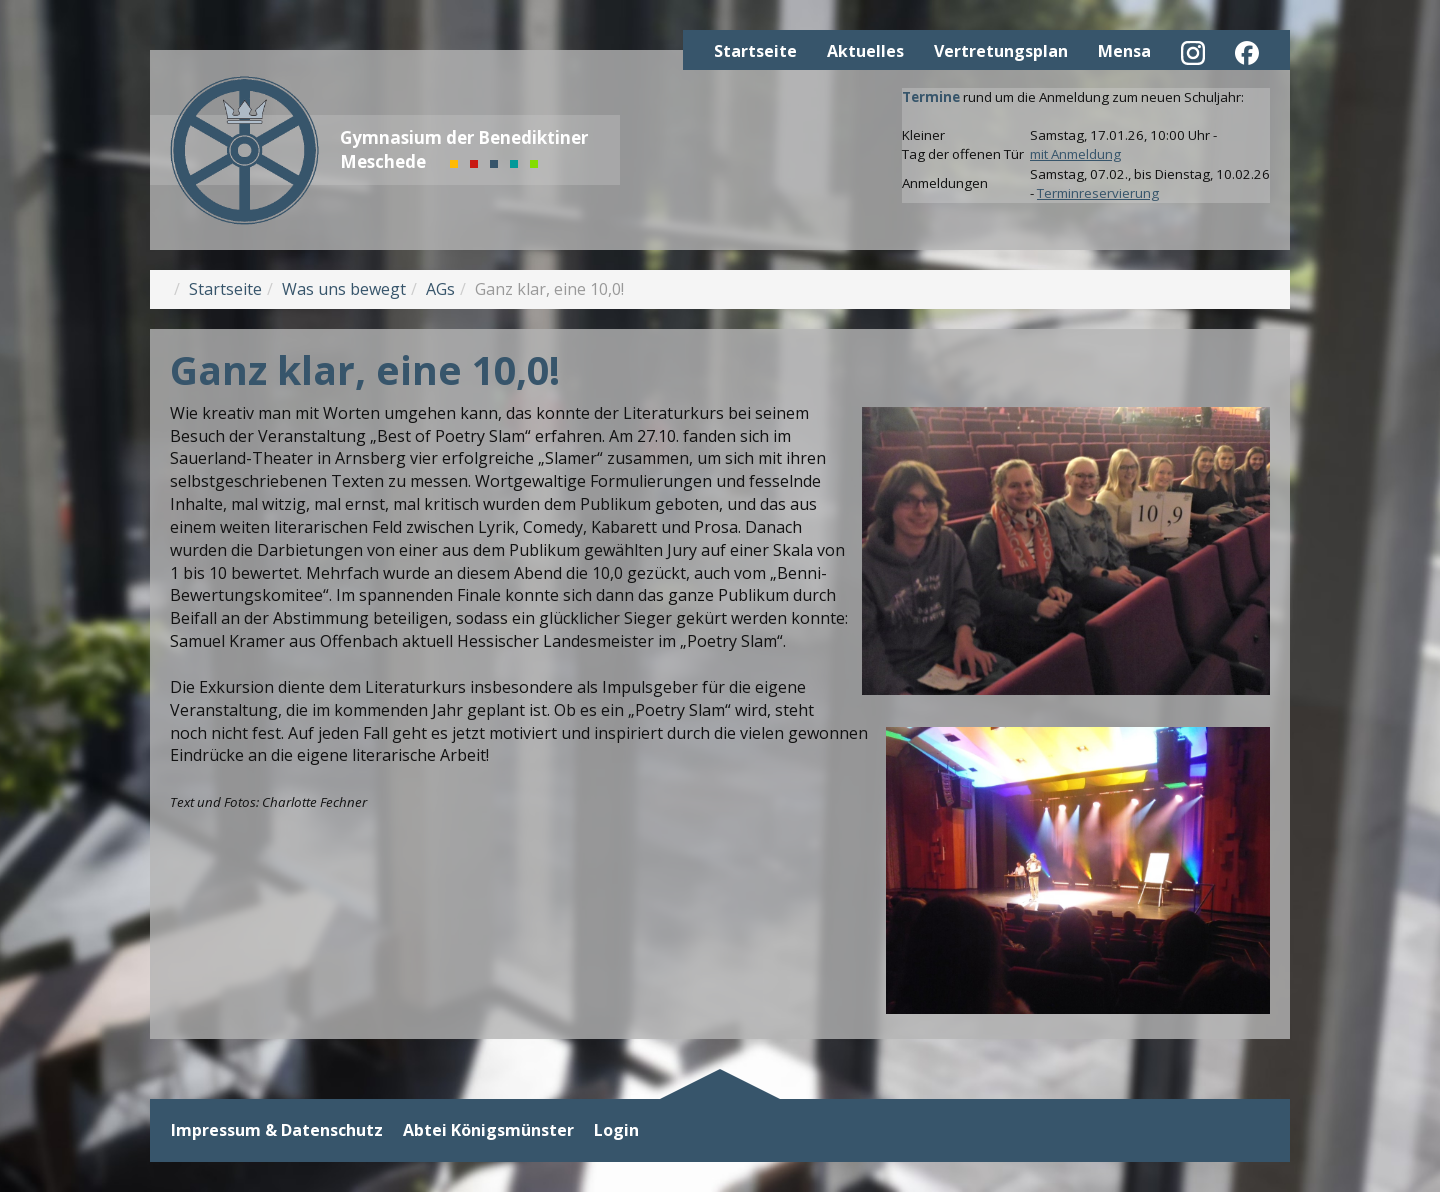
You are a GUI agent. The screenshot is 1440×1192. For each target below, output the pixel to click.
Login (616, 1130)
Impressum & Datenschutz (277, 1130)
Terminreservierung (1098, 193)
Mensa (1124, 51)
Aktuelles (865, 51)
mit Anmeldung (1075, 154)
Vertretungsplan (1001, 51)
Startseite (755, 51)
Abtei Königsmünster (488, 1130)
